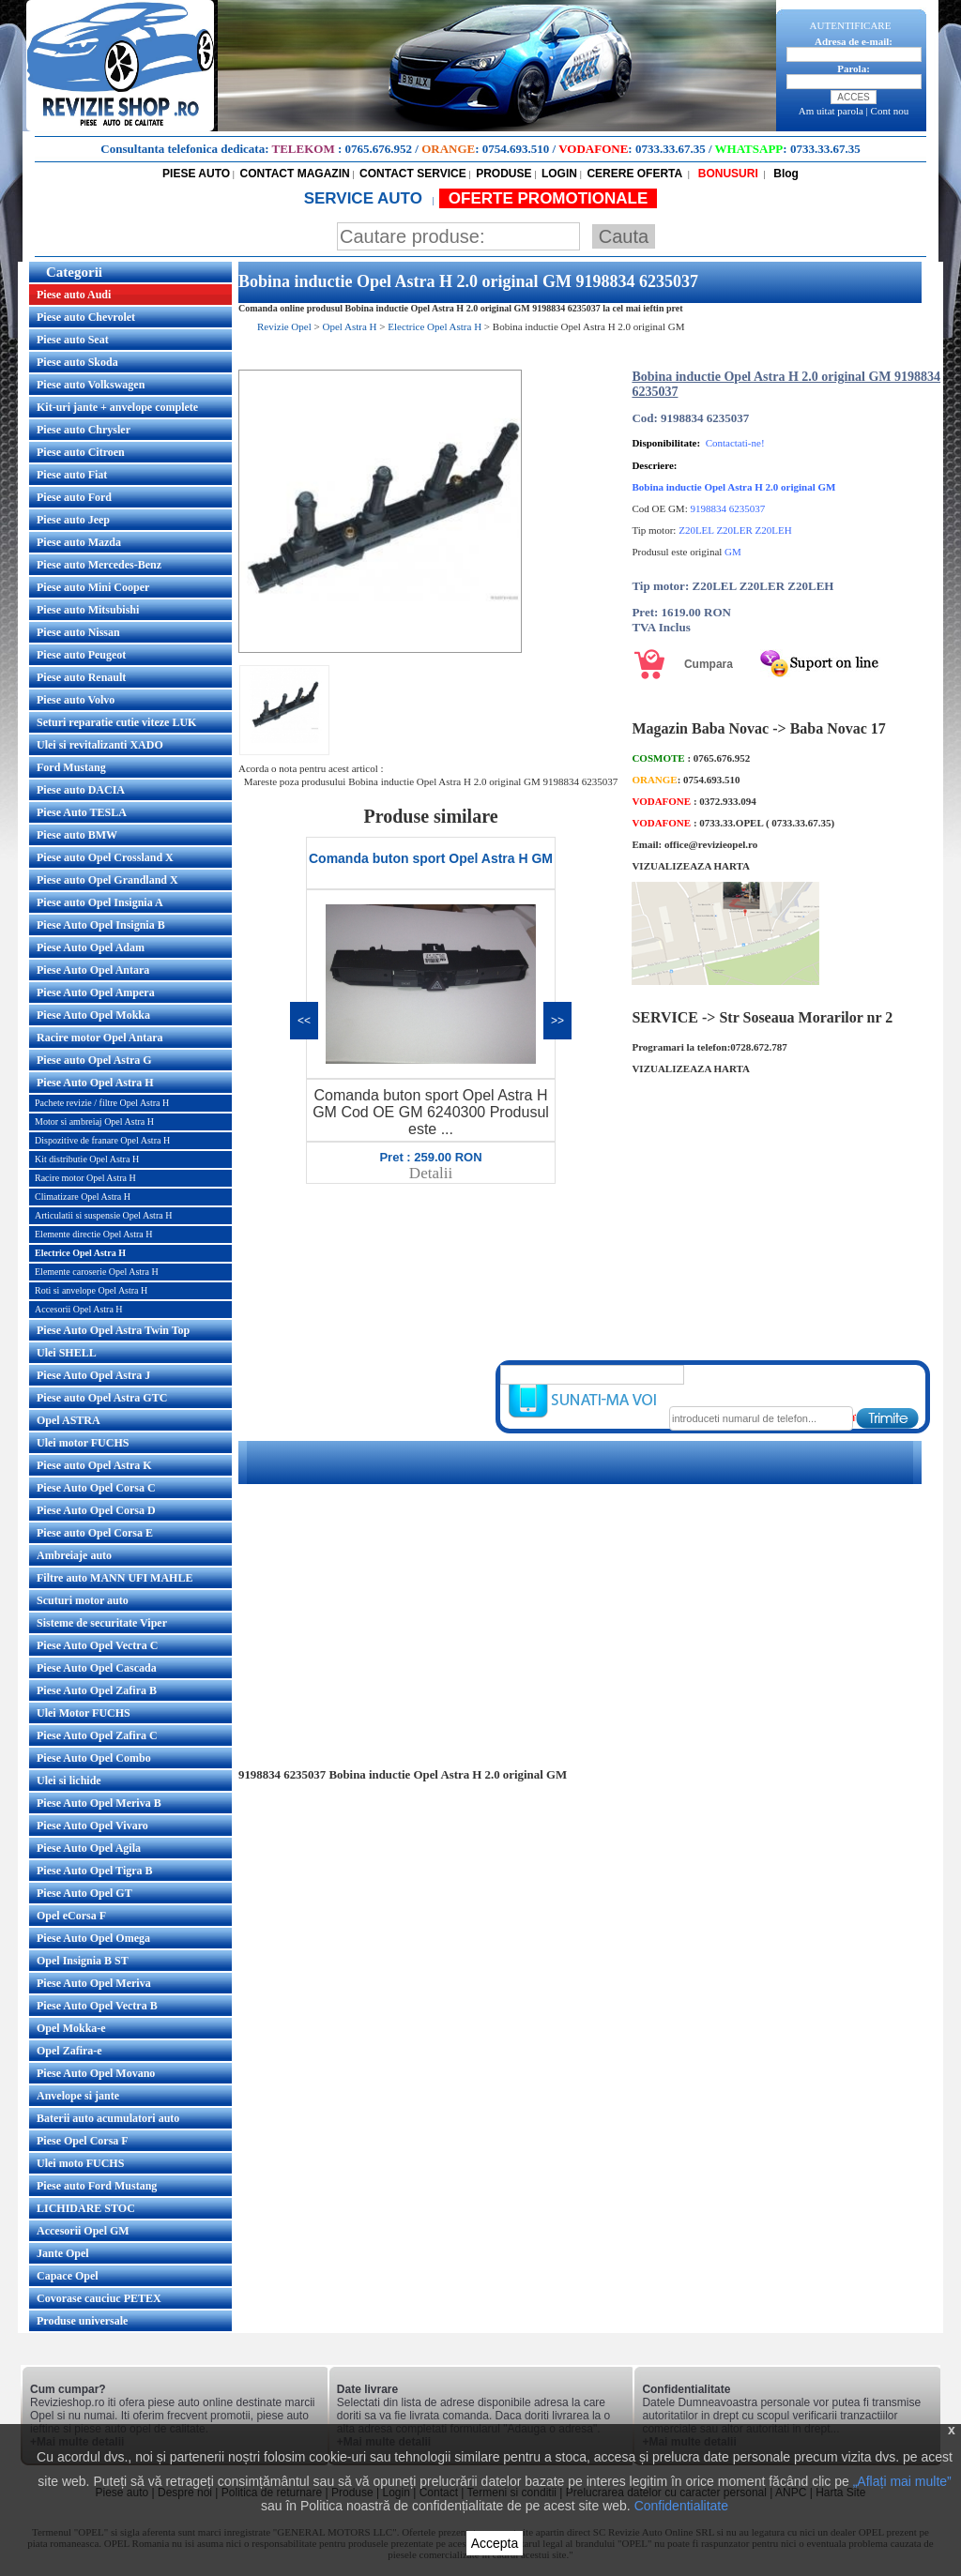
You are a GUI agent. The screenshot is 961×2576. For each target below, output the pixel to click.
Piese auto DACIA (81, 789)
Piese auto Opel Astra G (94, 1060)
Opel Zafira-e (69, 2050)
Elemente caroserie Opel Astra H (97, 1271)
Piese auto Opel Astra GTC (102, 1397)
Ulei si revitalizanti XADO (100, 744)
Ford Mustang (71, 767)
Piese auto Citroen (81, 452)
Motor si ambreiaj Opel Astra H (94, 1121)
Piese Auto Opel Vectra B (97, 2005)
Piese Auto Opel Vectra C (97, 1645)
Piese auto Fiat (72, 474)
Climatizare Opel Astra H (82, 1196)
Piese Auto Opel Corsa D (96, 1510)
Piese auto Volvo (75, 699)
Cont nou (890, 110)
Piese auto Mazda (79, 542)
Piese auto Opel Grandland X (107, 879)
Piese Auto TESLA (82, 812)
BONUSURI (725, 173)
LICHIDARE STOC (86, 2208)
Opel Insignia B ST (83, 1960)
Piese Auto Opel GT (84, 1893)
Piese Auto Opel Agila (89, 1848)
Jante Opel (63, 2253)
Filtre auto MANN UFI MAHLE (114, 1577)
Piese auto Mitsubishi (88, 609)
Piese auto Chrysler (83, 429)
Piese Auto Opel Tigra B (95, 1870)
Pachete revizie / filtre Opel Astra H (102, 1103)
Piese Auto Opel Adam (91, 947)
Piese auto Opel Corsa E (95, 1532)
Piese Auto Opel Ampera (96, 992)
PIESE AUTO (196, 173)
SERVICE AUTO (365, 198)
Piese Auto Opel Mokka (93, 1015)
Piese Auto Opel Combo (94, 1758)
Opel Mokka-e (71, 2028)
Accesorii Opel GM (83, 2230)
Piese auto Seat (73, 339)
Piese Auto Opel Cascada (97, 1667)
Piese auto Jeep (73, 519)
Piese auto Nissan (78, 632)
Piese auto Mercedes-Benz (99, 564)
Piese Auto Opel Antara (93, 970)
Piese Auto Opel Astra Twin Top (113, 1330)
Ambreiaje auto (74, 1555)
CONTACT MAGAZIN (295, 173)
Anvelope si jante (78, 2095)
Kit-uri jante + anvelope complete (117, 407)
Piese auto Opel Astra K (94, 1465)
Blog (784, 173)
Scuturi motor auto (83, 1600)
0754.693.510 (516, 149)
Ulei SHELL (67, 1352)
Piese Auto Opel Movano (96, 2073)
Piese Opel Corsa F (83, 2140)
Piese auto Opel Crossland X (105, 857)
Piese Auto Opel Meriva (94, 1983)
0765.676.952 (379, 149)
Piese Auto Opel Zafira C (97, 1735)
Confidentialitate (681, 2505)
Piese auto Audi (74, 294)
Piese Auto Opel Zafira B (97, 1690)
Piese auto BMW (77, 834)
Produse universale (82, 2320)
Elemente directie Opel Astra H (94, 1234)
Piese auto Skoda (77, 362)
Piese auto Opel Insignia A (100, 902)
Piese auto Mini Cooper (93, 587)
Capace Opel (68, 2275)
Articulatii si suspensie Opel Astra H (103, 1215)
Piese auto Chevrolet (86, 317)
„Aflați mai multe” (902, 2481)
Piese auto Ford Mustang (97, 2185)
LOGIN (559, 173)
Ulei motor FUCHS (83, 1442)
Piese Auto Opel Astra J (93, 1375)
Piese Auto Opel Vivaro (92, 1825)
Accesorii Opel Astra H (79, 1309)
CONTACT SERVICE (412, 173)
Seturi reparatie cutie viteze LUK (116, 722)
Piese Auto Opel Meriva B (99, 1803)
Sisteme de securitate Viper (102, 1622)
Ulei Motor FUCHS (83, 1713)
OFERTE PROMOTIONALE (548, 198)
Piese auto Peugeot (81, 654)
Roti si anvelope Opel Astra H (91, 1290)
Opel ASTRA (68, 1420)
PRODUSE (503, 173)
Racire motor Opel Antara (100, 1037)
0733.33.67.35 (670, 149)
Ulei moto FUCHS (80, 2163)
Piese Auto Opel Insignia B (101, 925)
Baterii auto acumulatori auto (108, 2118)
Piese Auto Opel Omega (93, 1938)
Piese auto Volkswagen (91, 384)
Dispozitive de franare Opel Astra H (102, 1140)
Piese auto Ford (74, 497)
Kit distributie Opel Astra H (87, 1159)
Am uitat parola (831, 110)
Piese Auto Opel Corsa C (96, 1487)
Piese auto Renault (81, 677)
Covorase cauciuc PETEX (99, 2298)
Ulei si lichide (69, 1780)
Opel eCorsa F (71, 1915)
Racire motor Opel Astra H (85, 1178)
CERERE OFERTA (634, 173)
